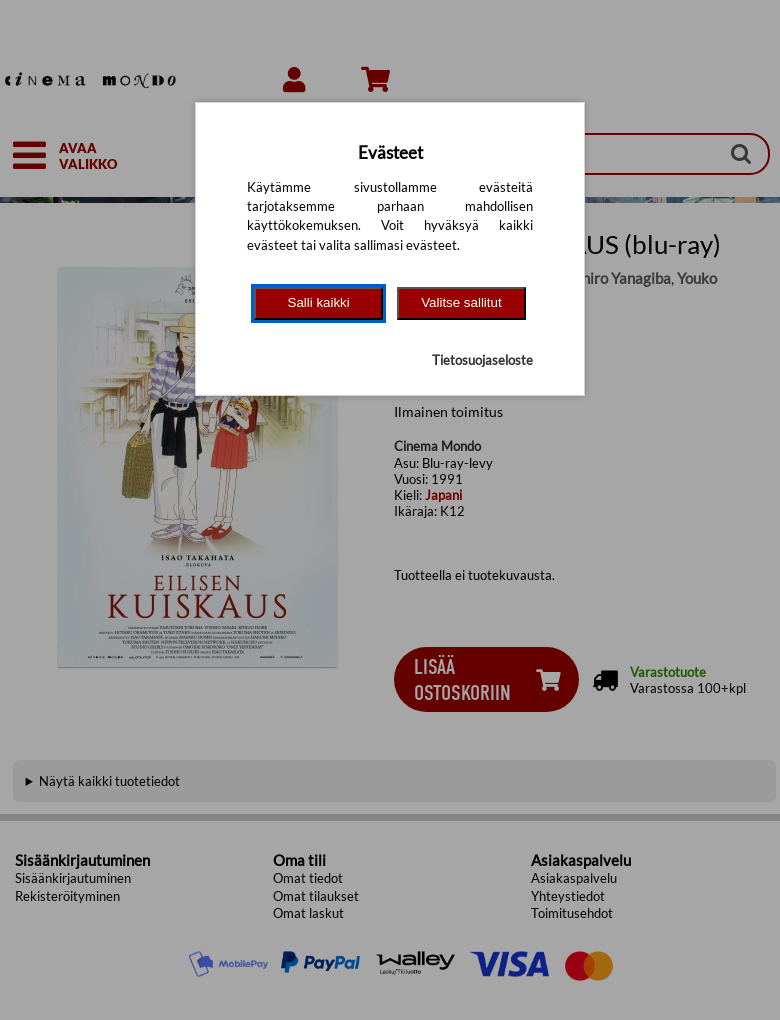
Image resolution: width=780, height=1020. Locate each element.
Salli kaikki (319, 302)
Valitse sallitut (461, 302)
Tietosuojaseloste (482, 360)
